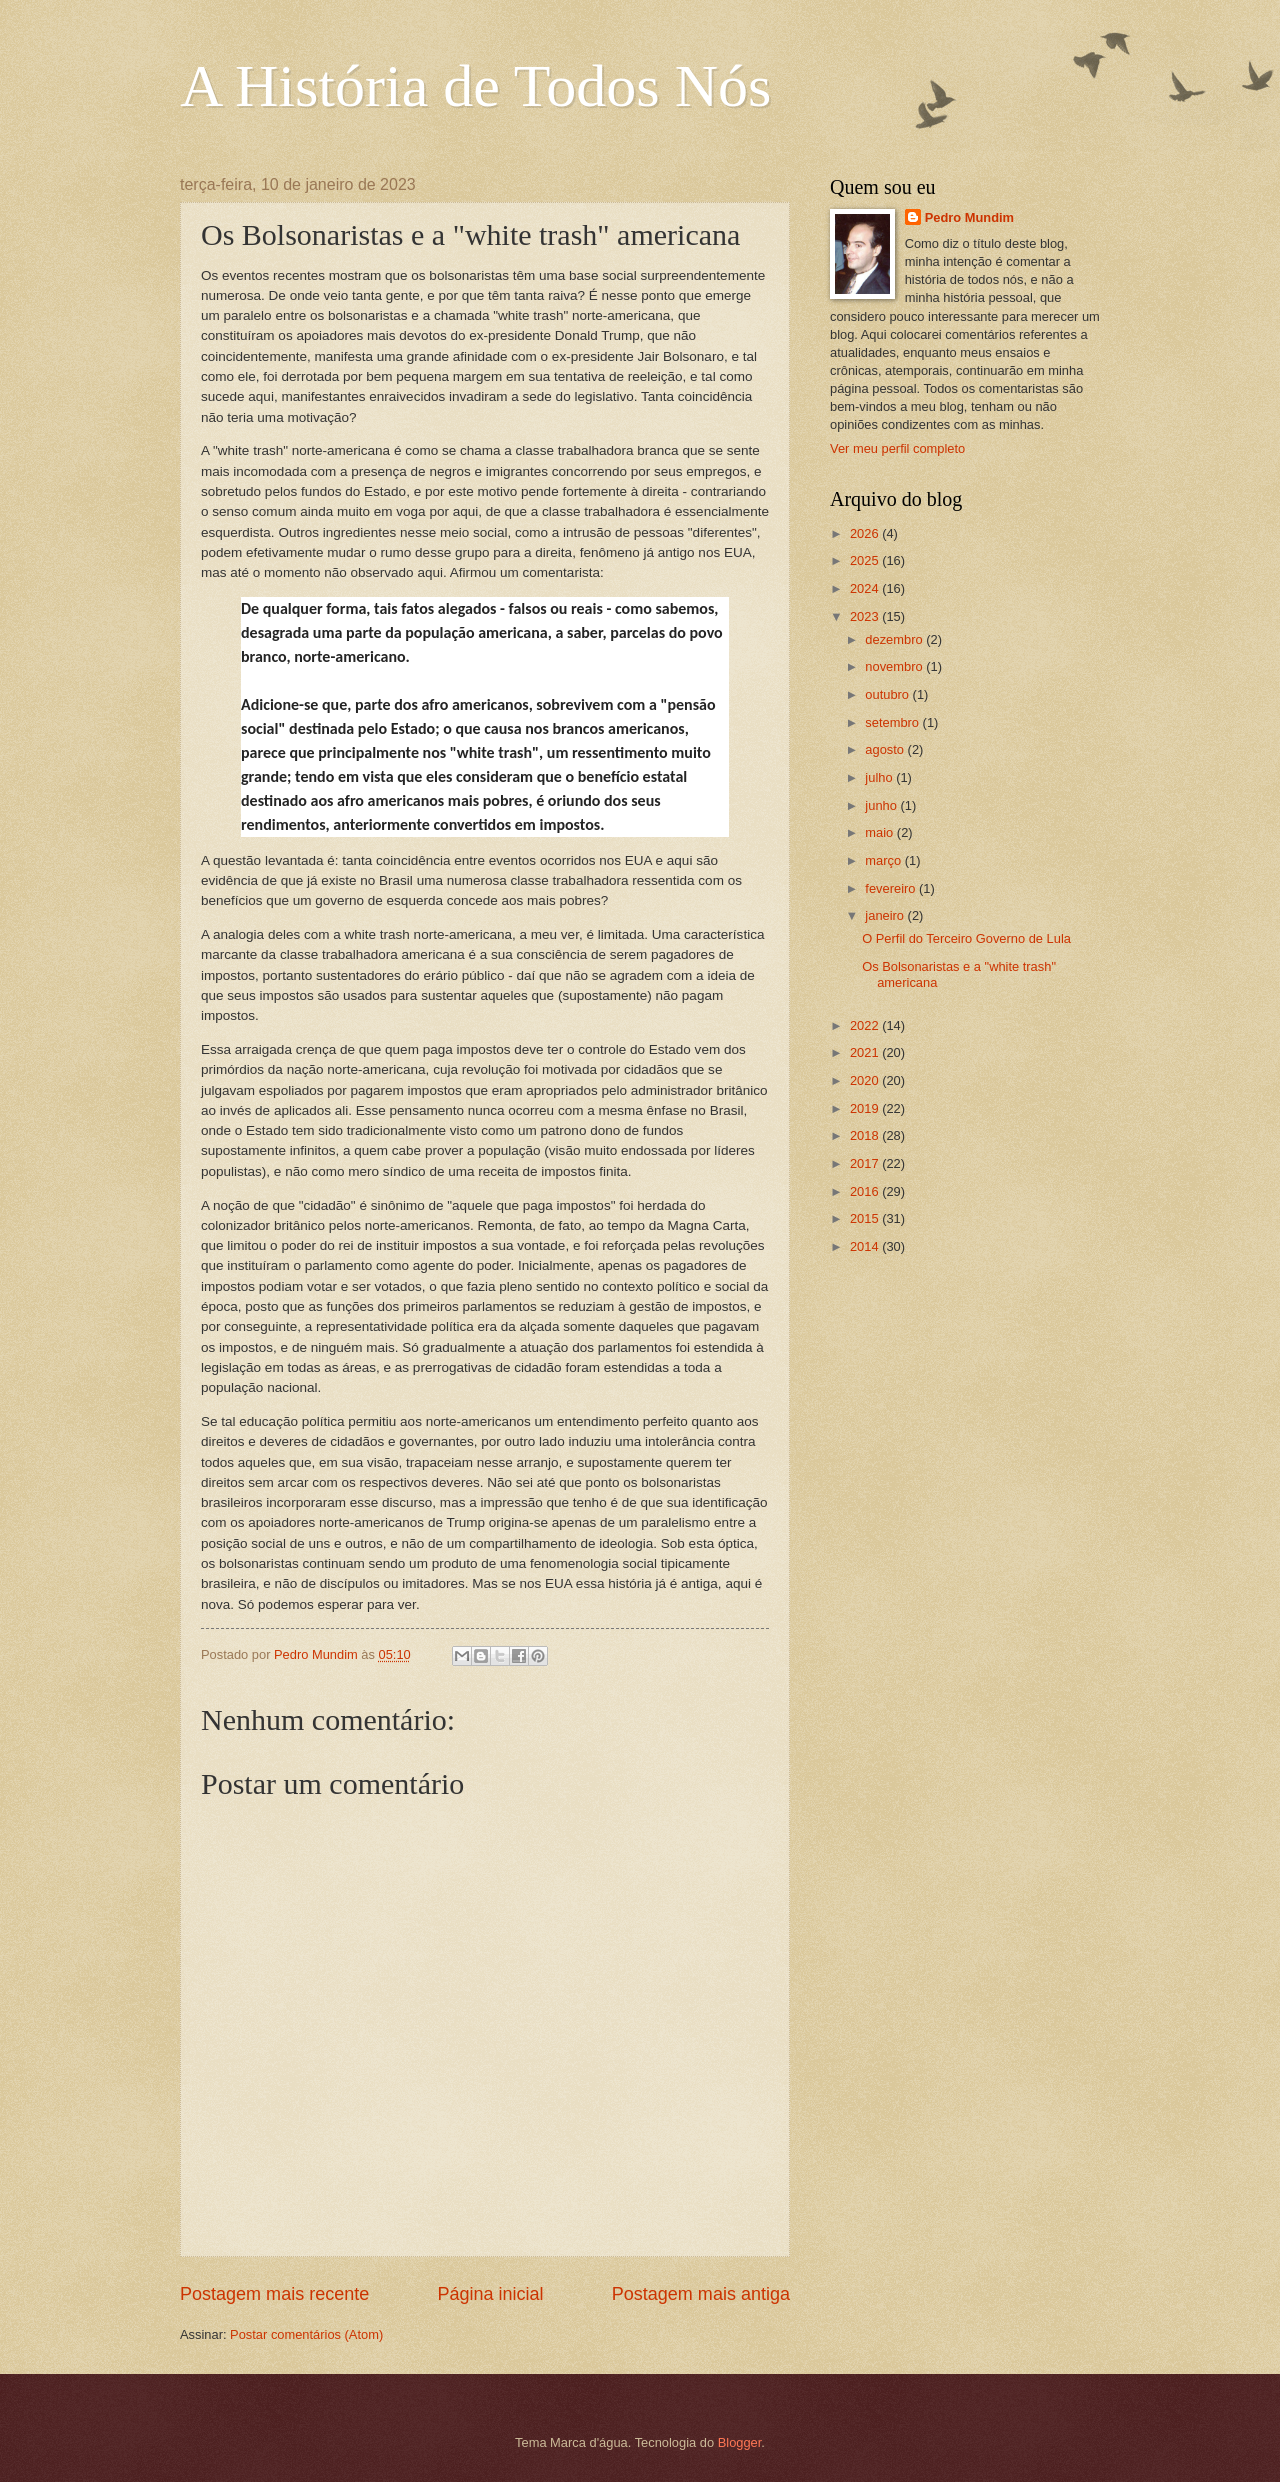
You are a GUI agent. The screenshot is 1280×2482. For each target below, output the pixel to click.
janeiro (886, 915)
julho (880, 777)
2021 (866, 1052)
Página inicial (490, 2294)
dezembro (895, 639)
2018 (866, 1135)
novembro (895, 666)
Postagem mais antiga (701, 2294)
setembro (893, 722)
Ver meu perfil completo (897, 448)
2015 (866, 1218)
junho (882, 805)
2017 (866, 1163)
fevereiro (892, 888)
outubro (888, 694)
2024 (866, 588)
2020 (866, 1080)
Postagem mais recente (274, 2294)
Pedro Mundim (969, 217)
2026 (866, 533)
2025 (866, 560)
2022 (866, 1025)
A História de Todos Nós (475, 86)
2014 (866, 1246)
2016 (866, 1191)
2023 (866, 616)
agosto (886, 749)
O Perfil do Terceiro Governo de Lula (966, 938)
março (884, 860)
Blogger (740, 2442)
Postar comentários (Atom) (306, 2334)
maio (880, 832)
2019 (866, 1108)
